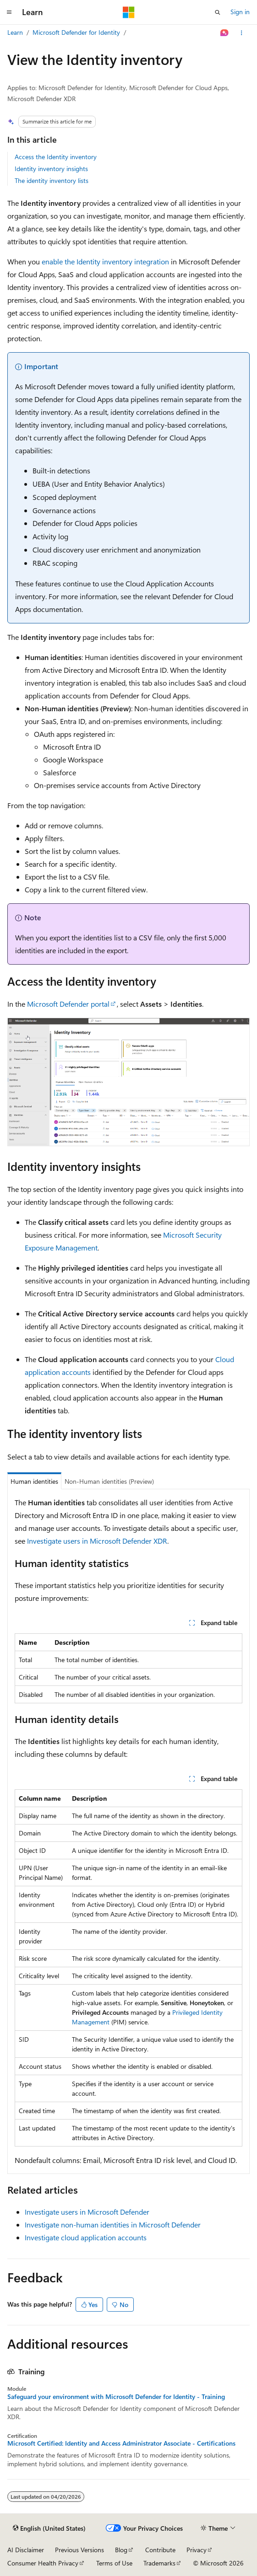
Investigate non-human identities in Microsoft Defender (113, 2224)
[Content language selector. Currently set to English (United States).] (49, 2528)
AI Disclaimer (25, 2549)
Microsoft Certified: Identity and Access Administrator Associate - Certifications (121, 2443)
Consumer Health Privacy (42, 2563)
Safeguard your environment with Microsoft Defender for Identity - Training (116, 2397)
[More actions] (242, 33)
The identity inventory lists (51, 180)
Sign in (240, 11)
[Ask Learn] (225, 33)
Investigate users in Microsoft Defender (87, 2211)
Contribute (160, 2549)
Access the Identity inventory (56, 156)
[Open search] (217, 12)
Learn (15, 32)
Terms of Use (114, 2563)
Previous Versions (79, 2549)
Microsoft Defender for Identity (76, 32)
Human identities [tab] (34, 1481)
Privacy (196, 2549)
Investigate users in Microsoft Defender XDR (97, 1541)
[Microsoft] (129, 12)
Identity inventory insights (51, 168)
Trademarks (159, 2563)
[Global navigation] (9, 12)
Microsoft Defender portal (68, 1004)
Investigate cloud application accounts (86, 2237)
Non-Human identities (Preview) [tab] (109, 1481)
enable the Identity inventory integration (105, 261)
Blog (121, 2549)
